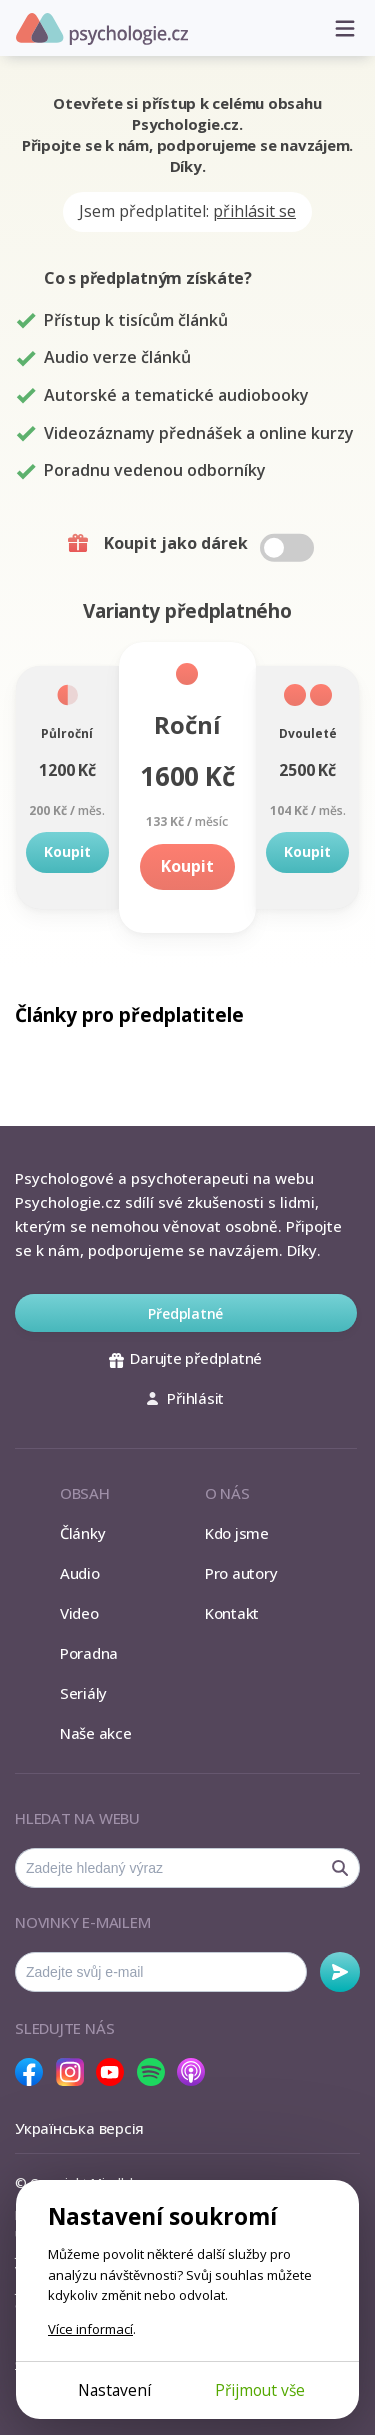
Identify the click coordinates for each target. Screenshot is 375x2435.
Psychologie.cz (102, 29)
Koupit (67, 851)
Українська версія (79, 2128)
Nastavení (114, 2390)
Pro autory (241, 1573)
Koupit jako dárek (190, 544)
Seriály (83, 1693)
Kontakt (232, 1613)
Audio (80, 1573)
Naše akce (96, 1733)
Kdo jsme (237, 1533)
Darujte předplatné (185, 1358)
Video (79, 1613)
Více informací (90, 2329)
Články (83, 1533)
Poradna (89, 1653)
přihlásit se (254, 211)
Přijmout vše (260, 2390)
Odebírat (340, 1972)
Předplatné (185, 1313)
